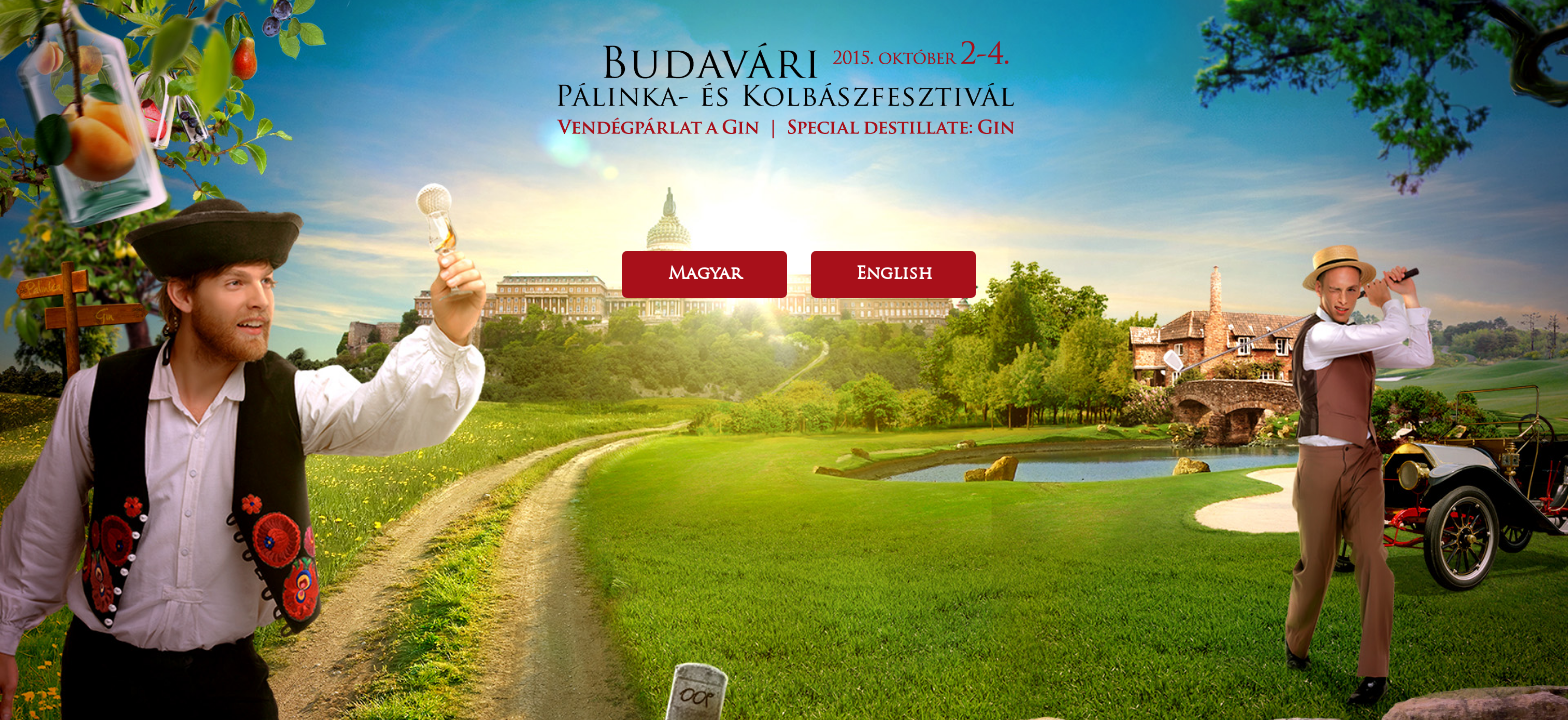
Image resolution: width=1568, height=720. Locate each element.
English (894, 273)
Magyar (704, 273)
